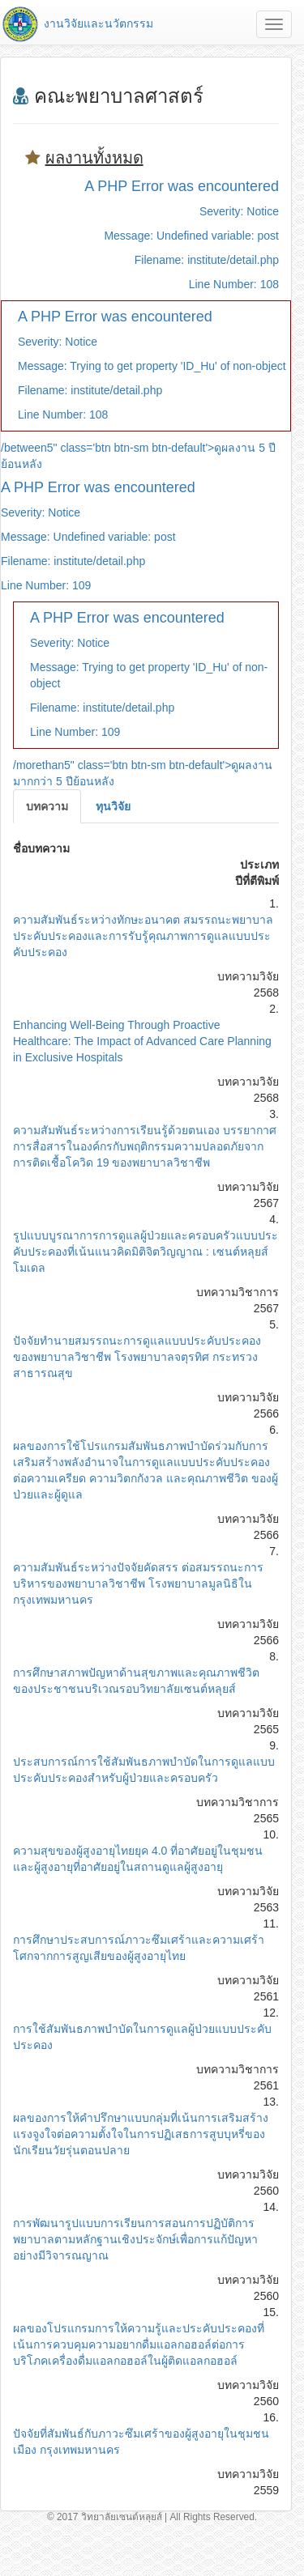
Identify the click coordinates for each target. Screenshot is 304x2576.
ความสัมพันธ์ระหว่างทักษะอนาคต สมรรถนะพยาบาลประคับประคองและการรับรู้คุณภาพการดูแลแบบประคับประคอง (143, 936)
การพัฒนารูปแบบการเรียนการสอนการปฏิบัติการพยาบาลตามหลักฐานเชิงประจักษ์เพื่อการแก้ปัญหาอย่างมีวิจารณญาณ (135, 2239)
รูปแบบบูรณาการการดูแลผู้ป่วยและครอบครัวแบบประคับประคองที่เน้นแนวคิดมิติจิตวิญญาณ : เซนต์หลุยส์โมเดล (145, 1251)
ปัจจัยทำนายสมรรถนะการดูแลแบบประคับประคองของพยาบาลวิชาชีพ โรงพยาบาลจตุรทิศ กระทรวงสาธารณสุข (137, 1356)
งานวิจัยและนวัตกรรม (76, 23)
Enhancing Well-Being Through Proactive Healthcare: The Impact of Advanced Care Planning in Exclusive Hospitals (142, 1041)
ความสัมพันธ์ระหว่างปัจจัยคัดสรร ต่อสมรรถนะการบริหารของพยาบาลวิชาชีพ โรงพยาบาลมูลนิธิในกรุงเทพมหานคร (138, 1583)
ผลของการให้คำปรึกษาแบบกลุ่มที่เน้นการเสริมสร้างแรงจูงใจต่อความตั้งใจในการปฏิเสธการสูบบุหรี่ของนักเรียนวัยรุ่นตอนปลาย (140, 2134)
